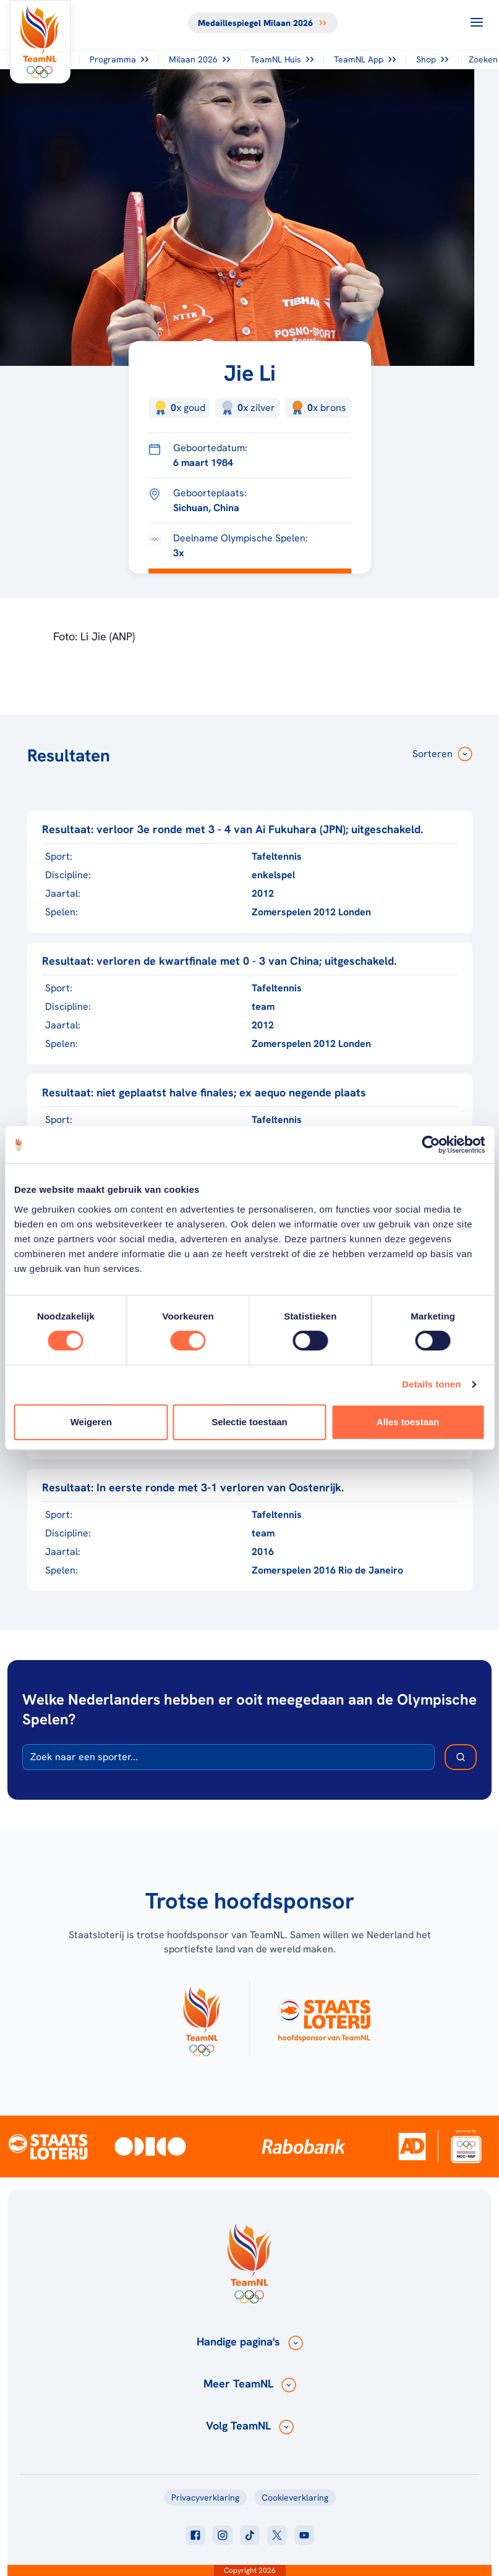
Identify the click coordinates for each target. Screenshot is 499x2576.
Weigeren (91, 1422)
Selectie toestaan (249, 1422)
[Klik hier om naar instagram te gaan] (222, 2535)
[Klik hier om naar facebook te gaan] (195, 2535)
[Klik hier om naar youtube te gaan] (304, 2535)
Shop (432, 59)
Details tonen (431, 1384)
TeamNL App (365, 59)
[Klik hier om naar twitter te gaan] (277, 2535)
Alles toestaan (408, 1422)
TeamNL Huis (281, 59)
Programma (119, 59)
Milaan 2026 (199, 59)
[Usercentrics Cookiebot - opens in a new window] (431, 1144)
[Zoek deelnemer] (461, 1757)
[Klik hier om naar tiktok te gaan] (250, 2535)
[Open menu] (477, 22)
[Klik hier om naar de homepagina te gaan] (40, 42)
